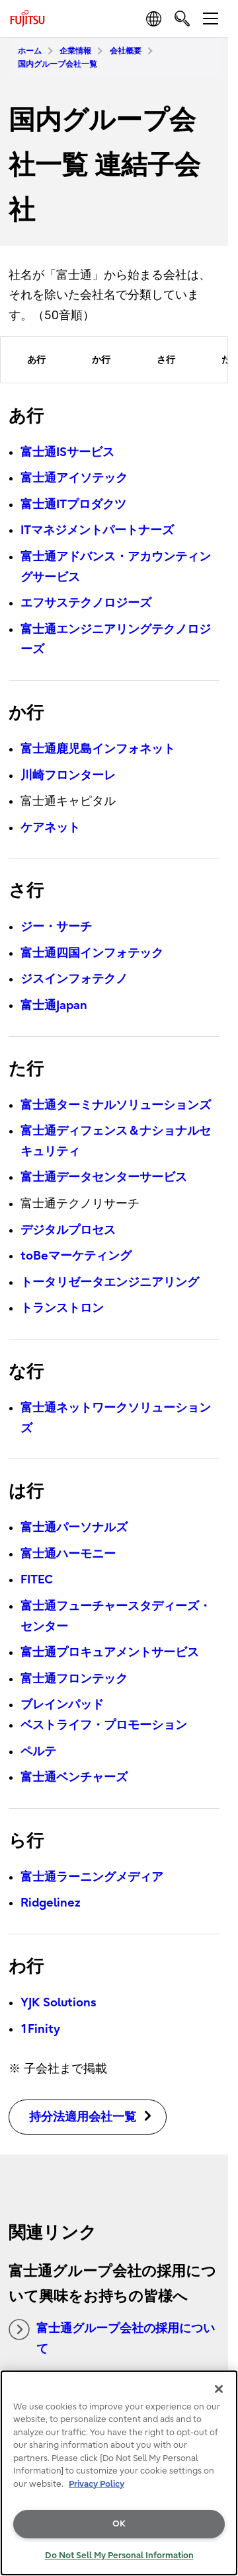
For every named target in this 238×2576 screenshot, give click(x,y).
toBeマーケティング (76, 1256)
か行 (101, 359)
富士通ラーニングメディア (91, 1877)
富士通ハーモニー (68, 1554)
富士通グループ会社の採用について (112, 2337)
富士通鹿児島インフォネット (97, 749)
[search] (182, 18)
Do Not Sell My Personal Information (119, 2555)
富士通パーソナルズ (74, 1527)
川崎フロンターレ (68, 775)
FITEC (36, 1580)
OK (119, 2523)
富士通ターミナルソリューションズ (115, 1105)
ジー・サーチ (56, 927)
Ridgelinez (50, 1903)
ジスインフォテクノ (74, 979)
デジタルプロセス (68, 1230)
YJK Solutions (58, 2003)
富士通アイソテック (74, 478)
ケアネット (50, 828)
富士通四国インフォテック (91, 953)
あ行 (36, 359)
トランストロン (62, 1308)
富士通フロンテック (74, 1679)
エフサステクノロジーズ (85, 603)
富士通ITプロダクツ (73, 504)
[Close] (218, 2389)
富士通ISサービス (67, 452)
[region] (119, 2473)
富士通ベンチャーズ (74, 1777)
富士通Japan (53, 1005)
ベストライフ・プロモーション (103, 1725)
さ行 (166, 359)
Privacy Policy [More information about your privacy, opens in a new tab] (96, 2484)
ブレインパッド (62, 1705)
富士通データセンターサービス (103, 1177)
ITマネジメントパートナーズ (97, 530)
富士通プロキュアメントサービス (109, 1652)
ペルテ (38, 1752)
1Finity (40, 2029)
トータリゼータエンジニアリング (109, 1282)
